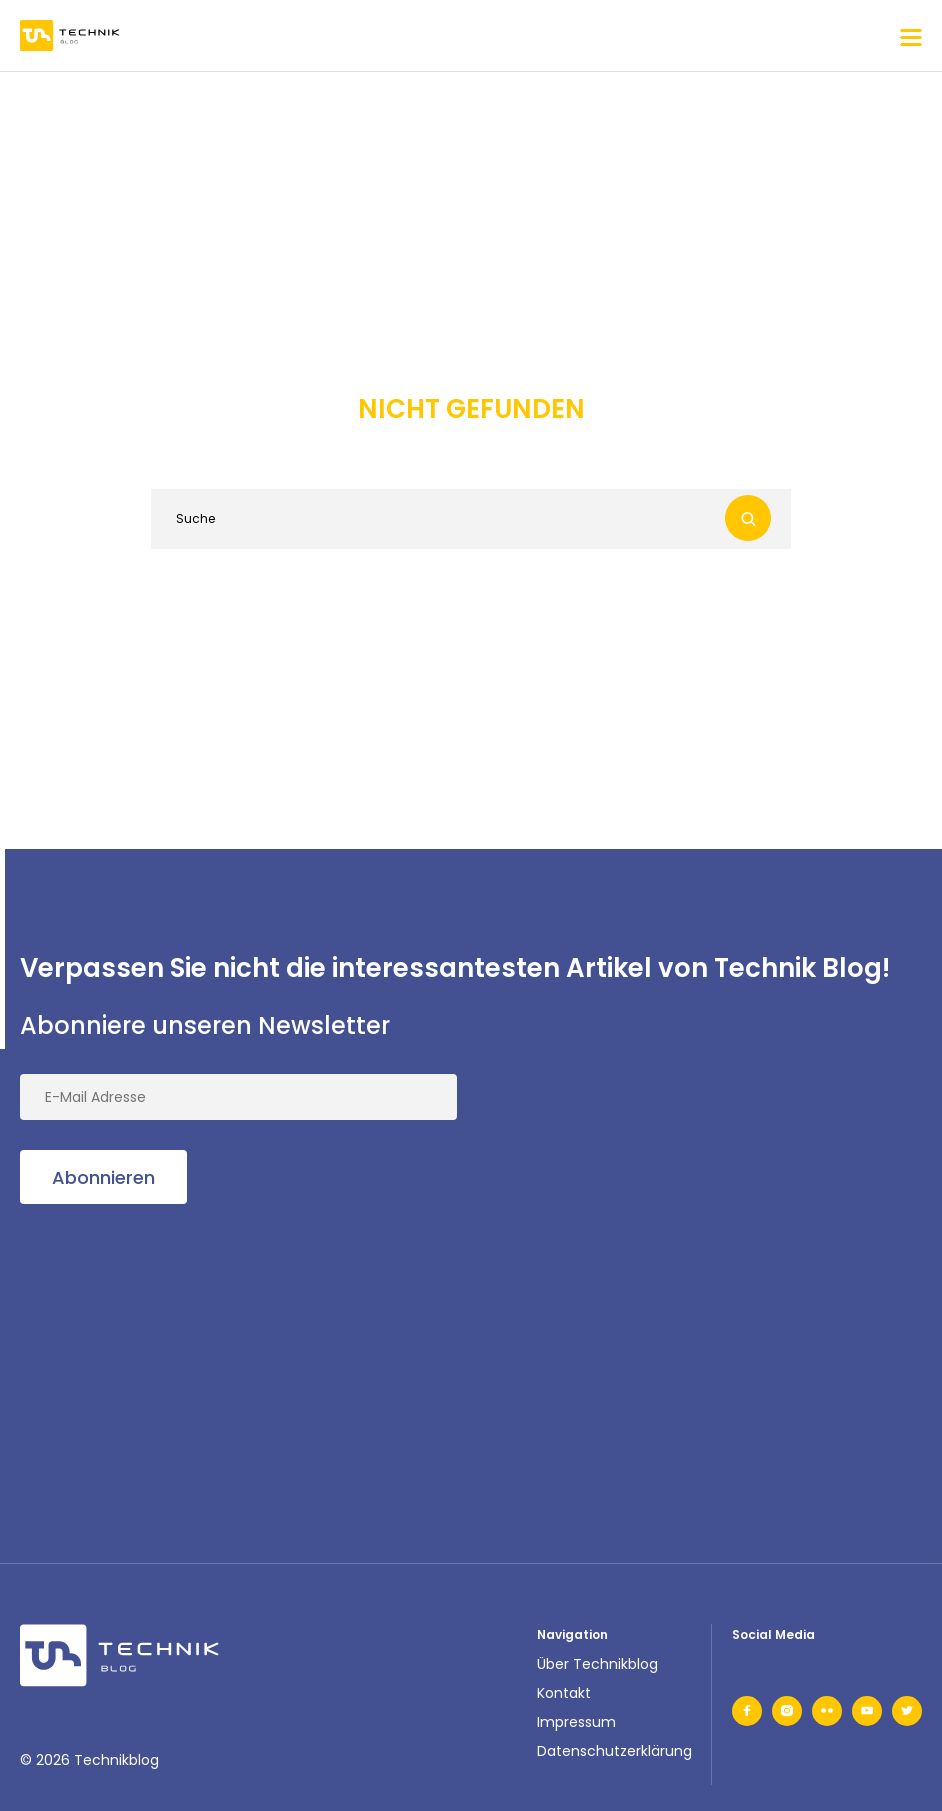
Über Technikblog (597, 1664)
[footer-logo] (120, 1655)
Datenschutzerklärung (614, 1751)
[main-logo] (70, 35)
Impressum (576, 1722)
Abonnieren (103, 1177)
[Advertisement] (170, 1359)
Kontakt (564, 1693)
